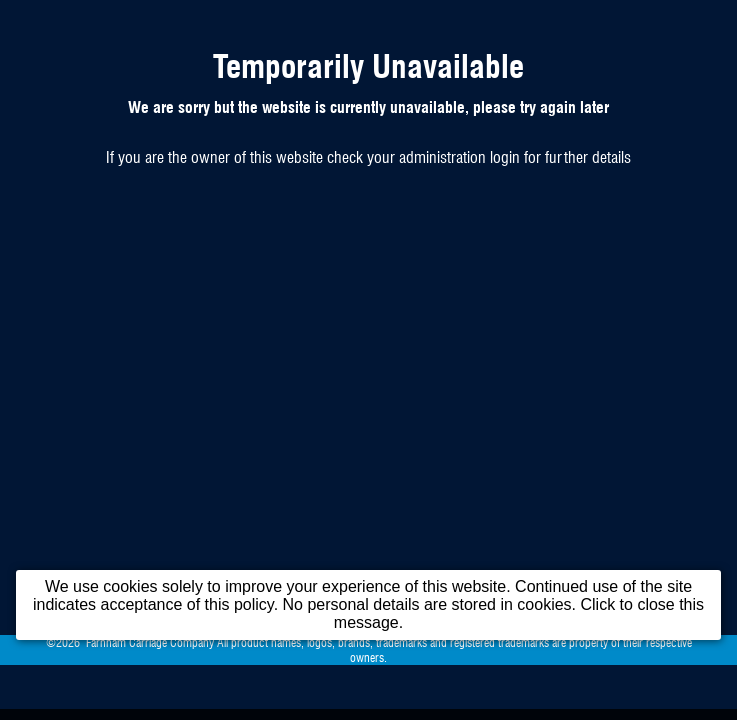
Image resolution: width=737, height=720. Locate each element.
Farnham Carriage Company (150, 642)
